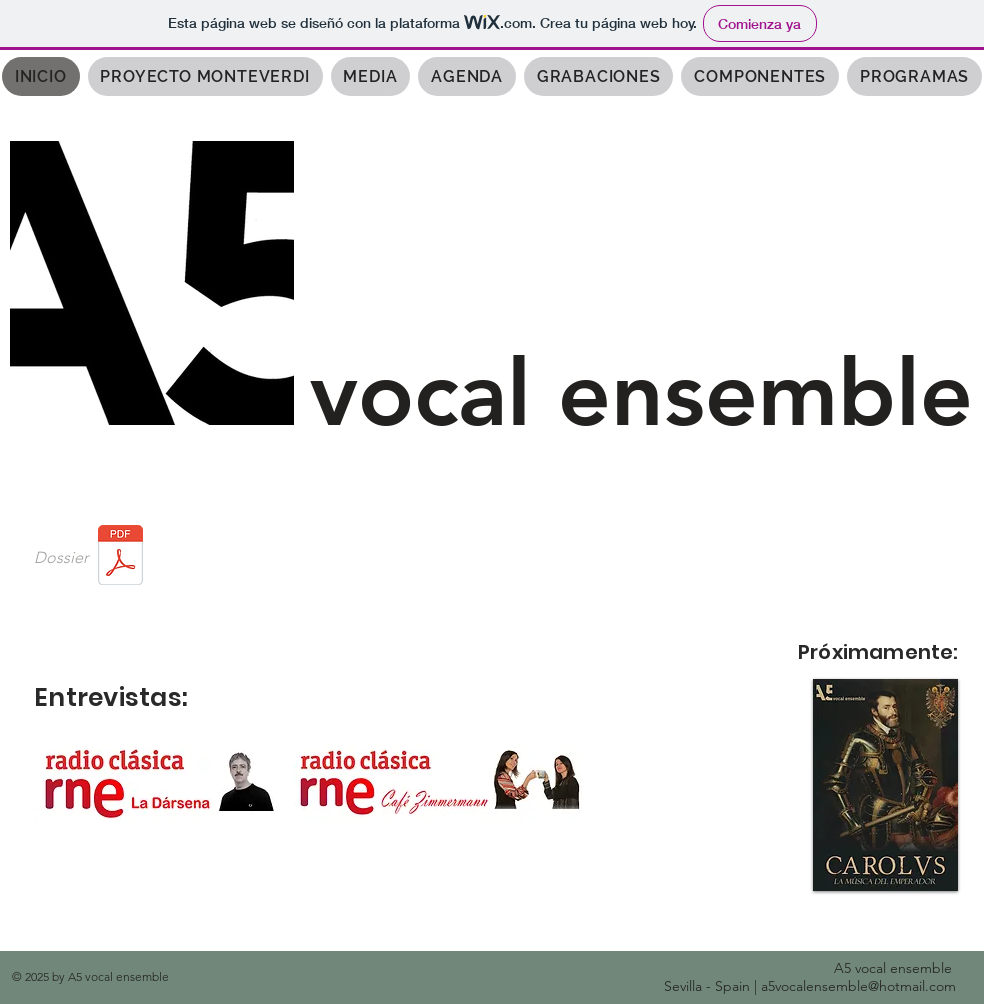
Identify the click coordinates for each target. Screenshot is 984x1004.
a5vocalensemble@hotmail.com (858, 986)
